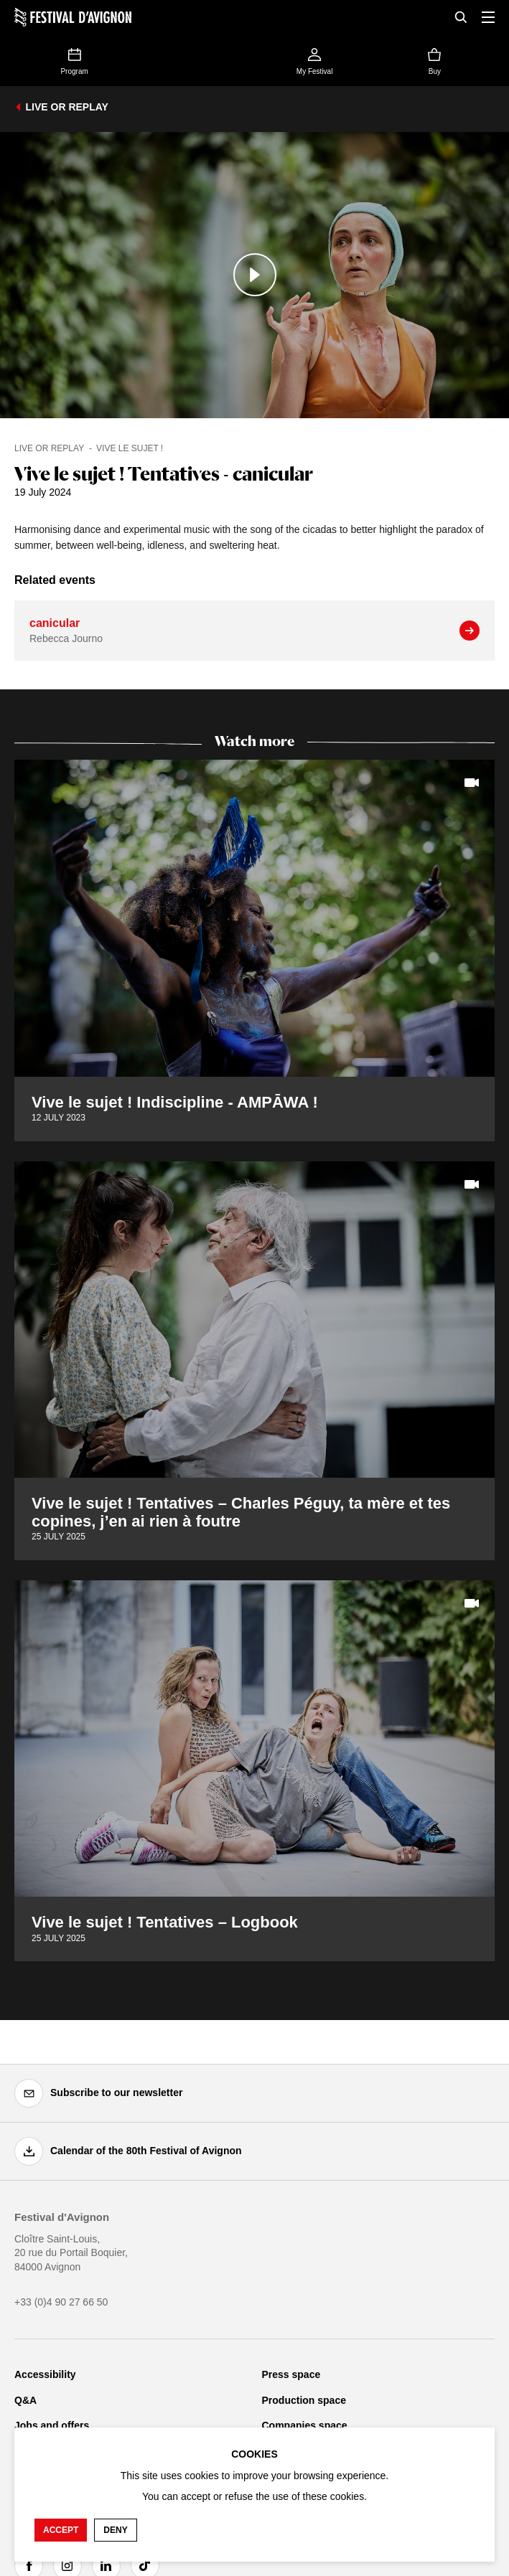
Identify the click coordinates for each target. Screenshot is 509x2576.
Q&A (25, 2400)
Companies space (304, 2425)
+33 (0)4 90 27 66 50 (61, 2302)
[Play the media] (254, 275)
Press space (291, 2374)
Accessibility (45, 2374)
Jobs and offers (51, 2425)
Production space (304, 2400)
